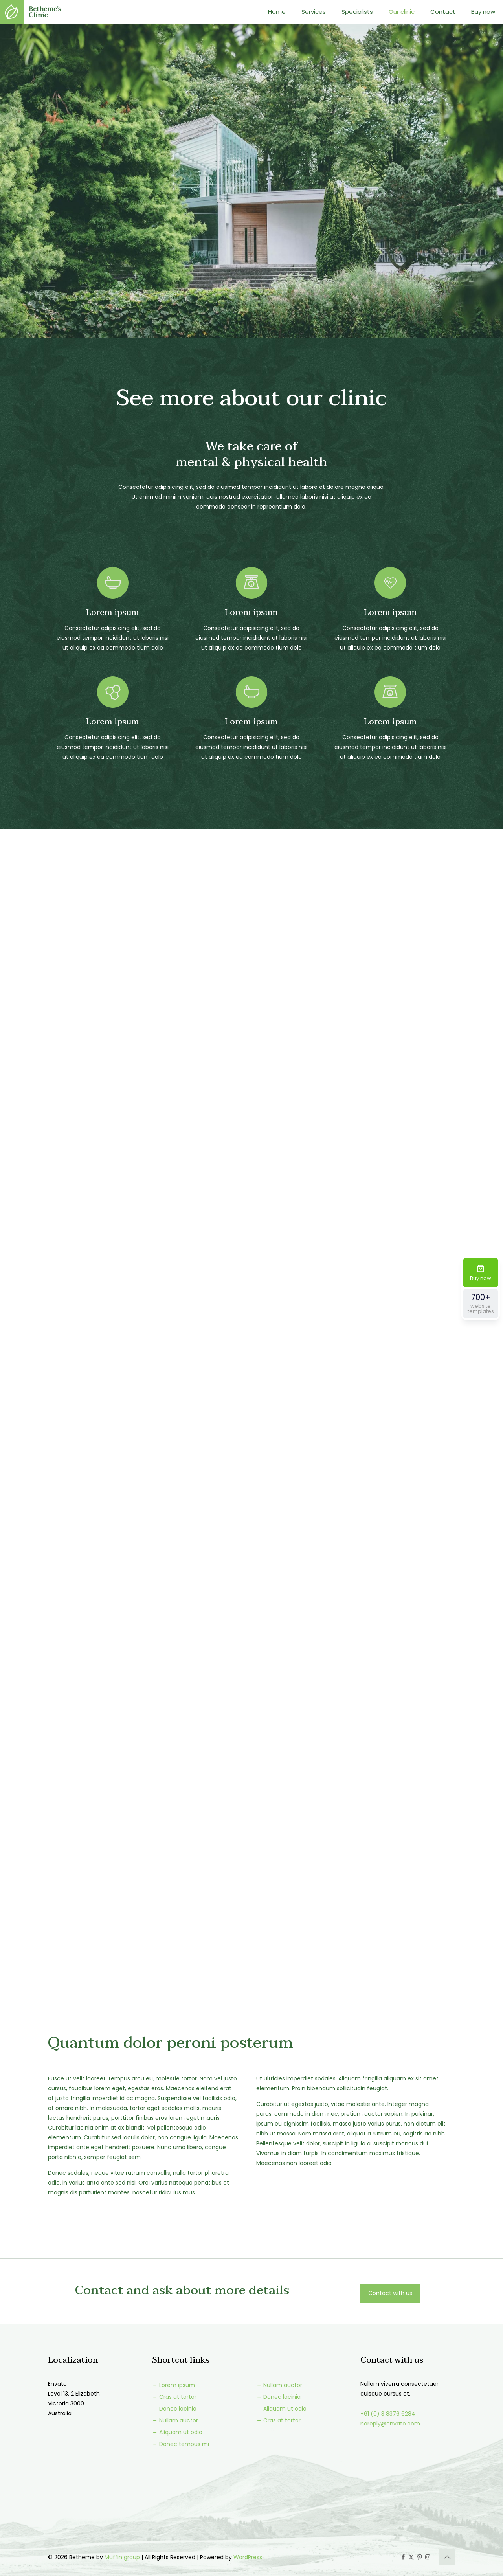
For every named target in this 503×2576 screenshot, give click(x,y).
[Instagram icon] (428, 2557)
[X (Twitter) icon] (411, 2557)
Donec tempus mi (180, 2444)
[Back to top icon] (447, 2557)
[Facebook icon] (403, 2557)
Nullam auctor (175, 2420)
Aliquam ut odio (177, 2432)
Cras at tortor (174, 2397)
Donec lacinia (174, 2409)
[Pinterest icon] (419, 2557)
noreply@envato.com (390, 2423)
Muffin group (122, 2557)
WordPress (247, 2557)
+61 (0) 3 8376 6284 (387, 2414)
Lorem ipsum (173, 2385)
